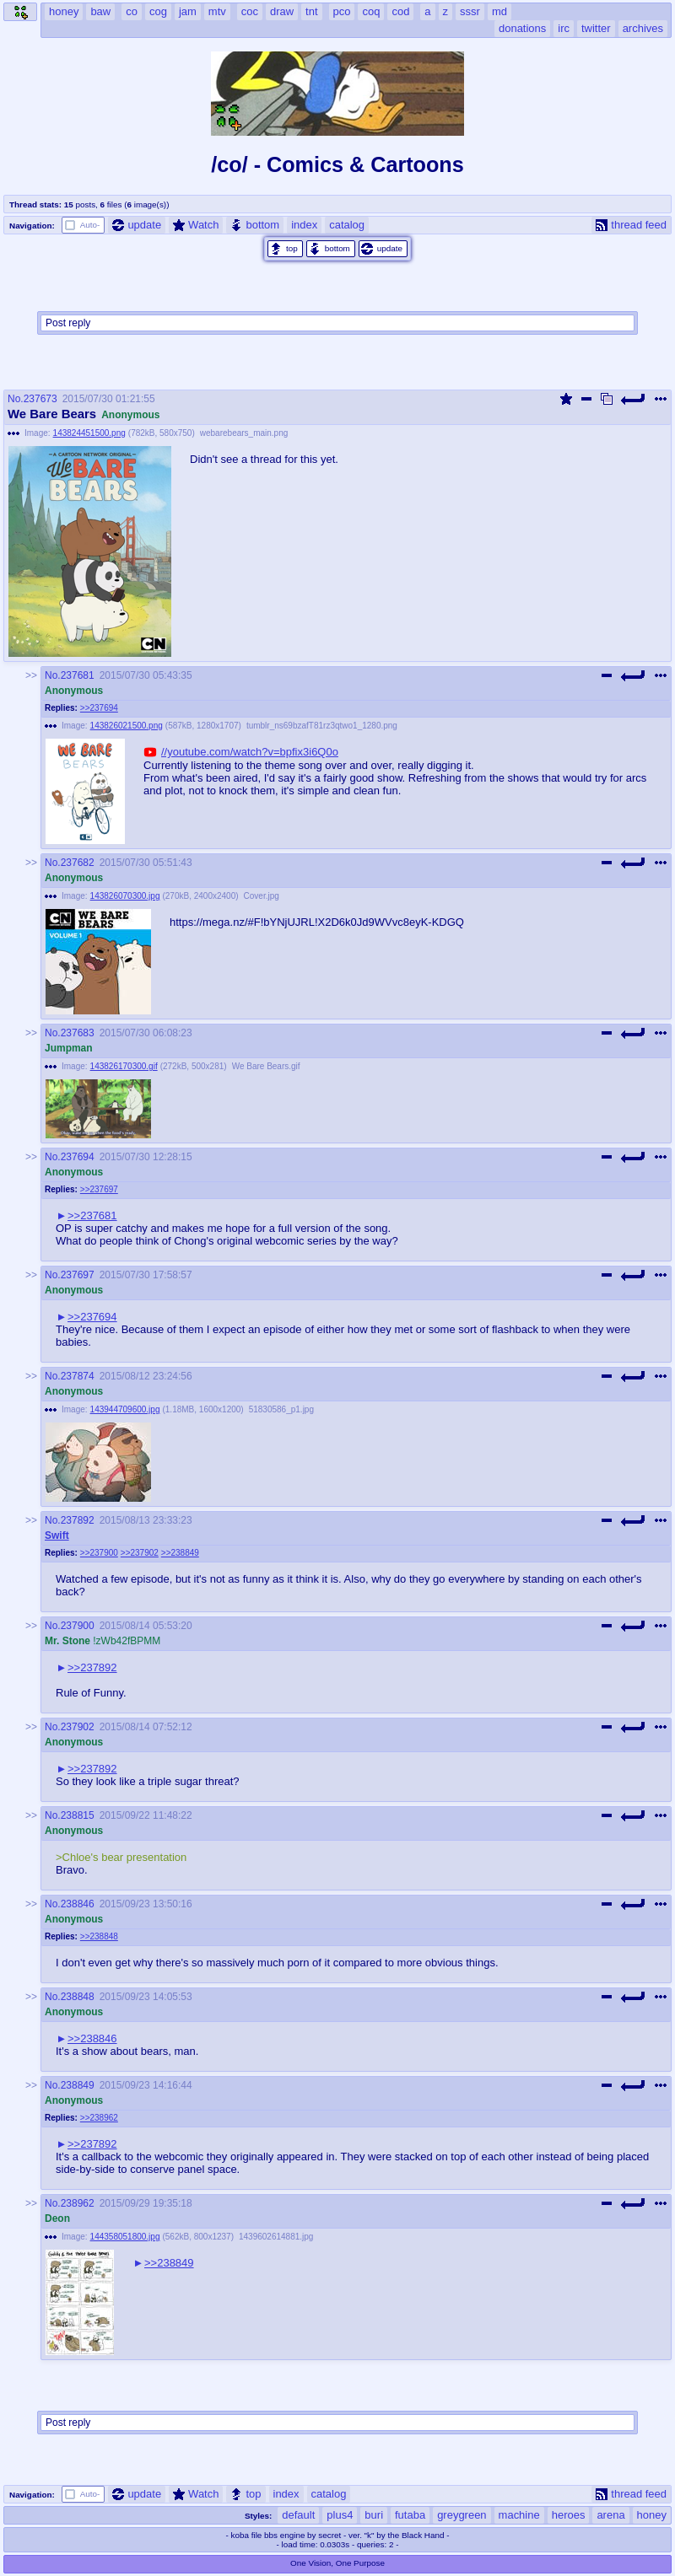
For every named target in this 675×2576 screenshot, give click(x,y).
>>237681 (92, 1215)
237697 (77, 1275)
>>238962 (99, 2117)
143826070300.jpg (125, 896)
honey (652, 2515)
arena (610, 2515)
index (304, 224)
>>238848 (99, 1936)
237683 (77, 1033)
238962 (77, 2203)
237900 (77, 1626)
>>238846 (92, 2038)
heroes (569, 2515)
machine (519, 2515)
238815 (77, 1815)
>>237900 (99, 1552)
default (298, 2515)
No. (16, 399)
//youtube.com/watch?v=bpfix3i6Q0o (249, 751)
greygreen (461, 2515)
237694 (77, 1157)
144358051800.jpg (125, 2236)
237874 (77, 1376)
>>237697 (99, 1189)
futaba (410, 2515)
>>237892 (92, 1667)
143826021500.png (126, 725)
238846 (77, 1904)
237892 (77, 1520)
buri (373, 2515)
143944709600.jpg (125, 1409)
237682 (77, 863)
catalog (346, 224)
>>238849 (180, 1552)
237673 (40, 399)
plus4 (340, 2515)
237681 (77, 675)
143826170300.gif (124, 1066)
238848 (77, 1997)
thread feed (631, 224)
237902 (77, 1727)
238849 (77, 2085)
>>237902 (140, 1552)
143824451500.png (89, 433)
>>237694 (99, 708)
